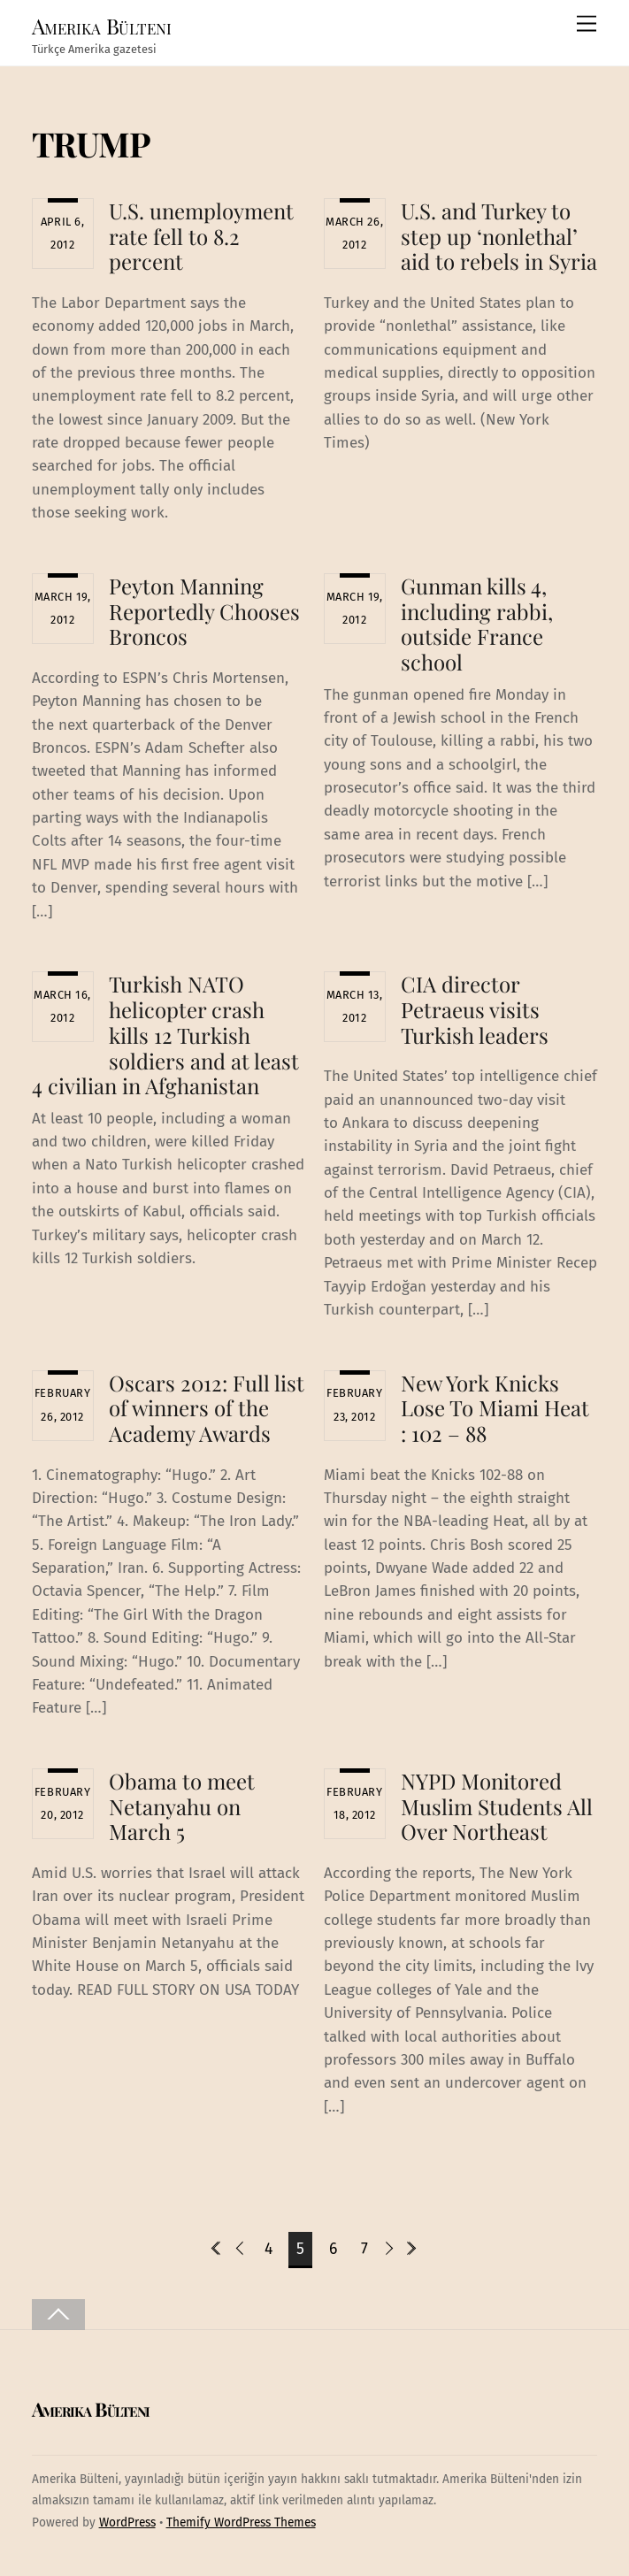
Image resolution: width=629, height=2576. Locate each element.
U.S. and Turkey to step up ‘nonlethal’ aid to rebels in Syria (499, 236)
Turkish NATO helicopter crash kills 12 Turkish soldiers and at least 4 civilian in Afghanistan (166, 1035)
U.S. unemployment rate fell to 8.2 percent (201, 236)
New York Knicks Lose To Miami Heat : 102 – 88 (495, 1408)
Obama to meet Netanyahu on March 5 (182, 1806)
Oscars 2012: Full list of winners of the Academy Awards (206, 1408)
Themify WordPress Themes (241, 2522)
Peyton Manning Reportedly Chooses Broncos (204, 611)
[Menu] (586, 24)
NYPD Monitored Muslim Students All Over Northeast (497, 1806)
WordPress (127, 2522)
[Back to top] (58, 2314)
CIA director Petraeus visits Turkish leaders (474, 1009)
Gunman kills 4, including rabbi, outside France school (477, 623)
